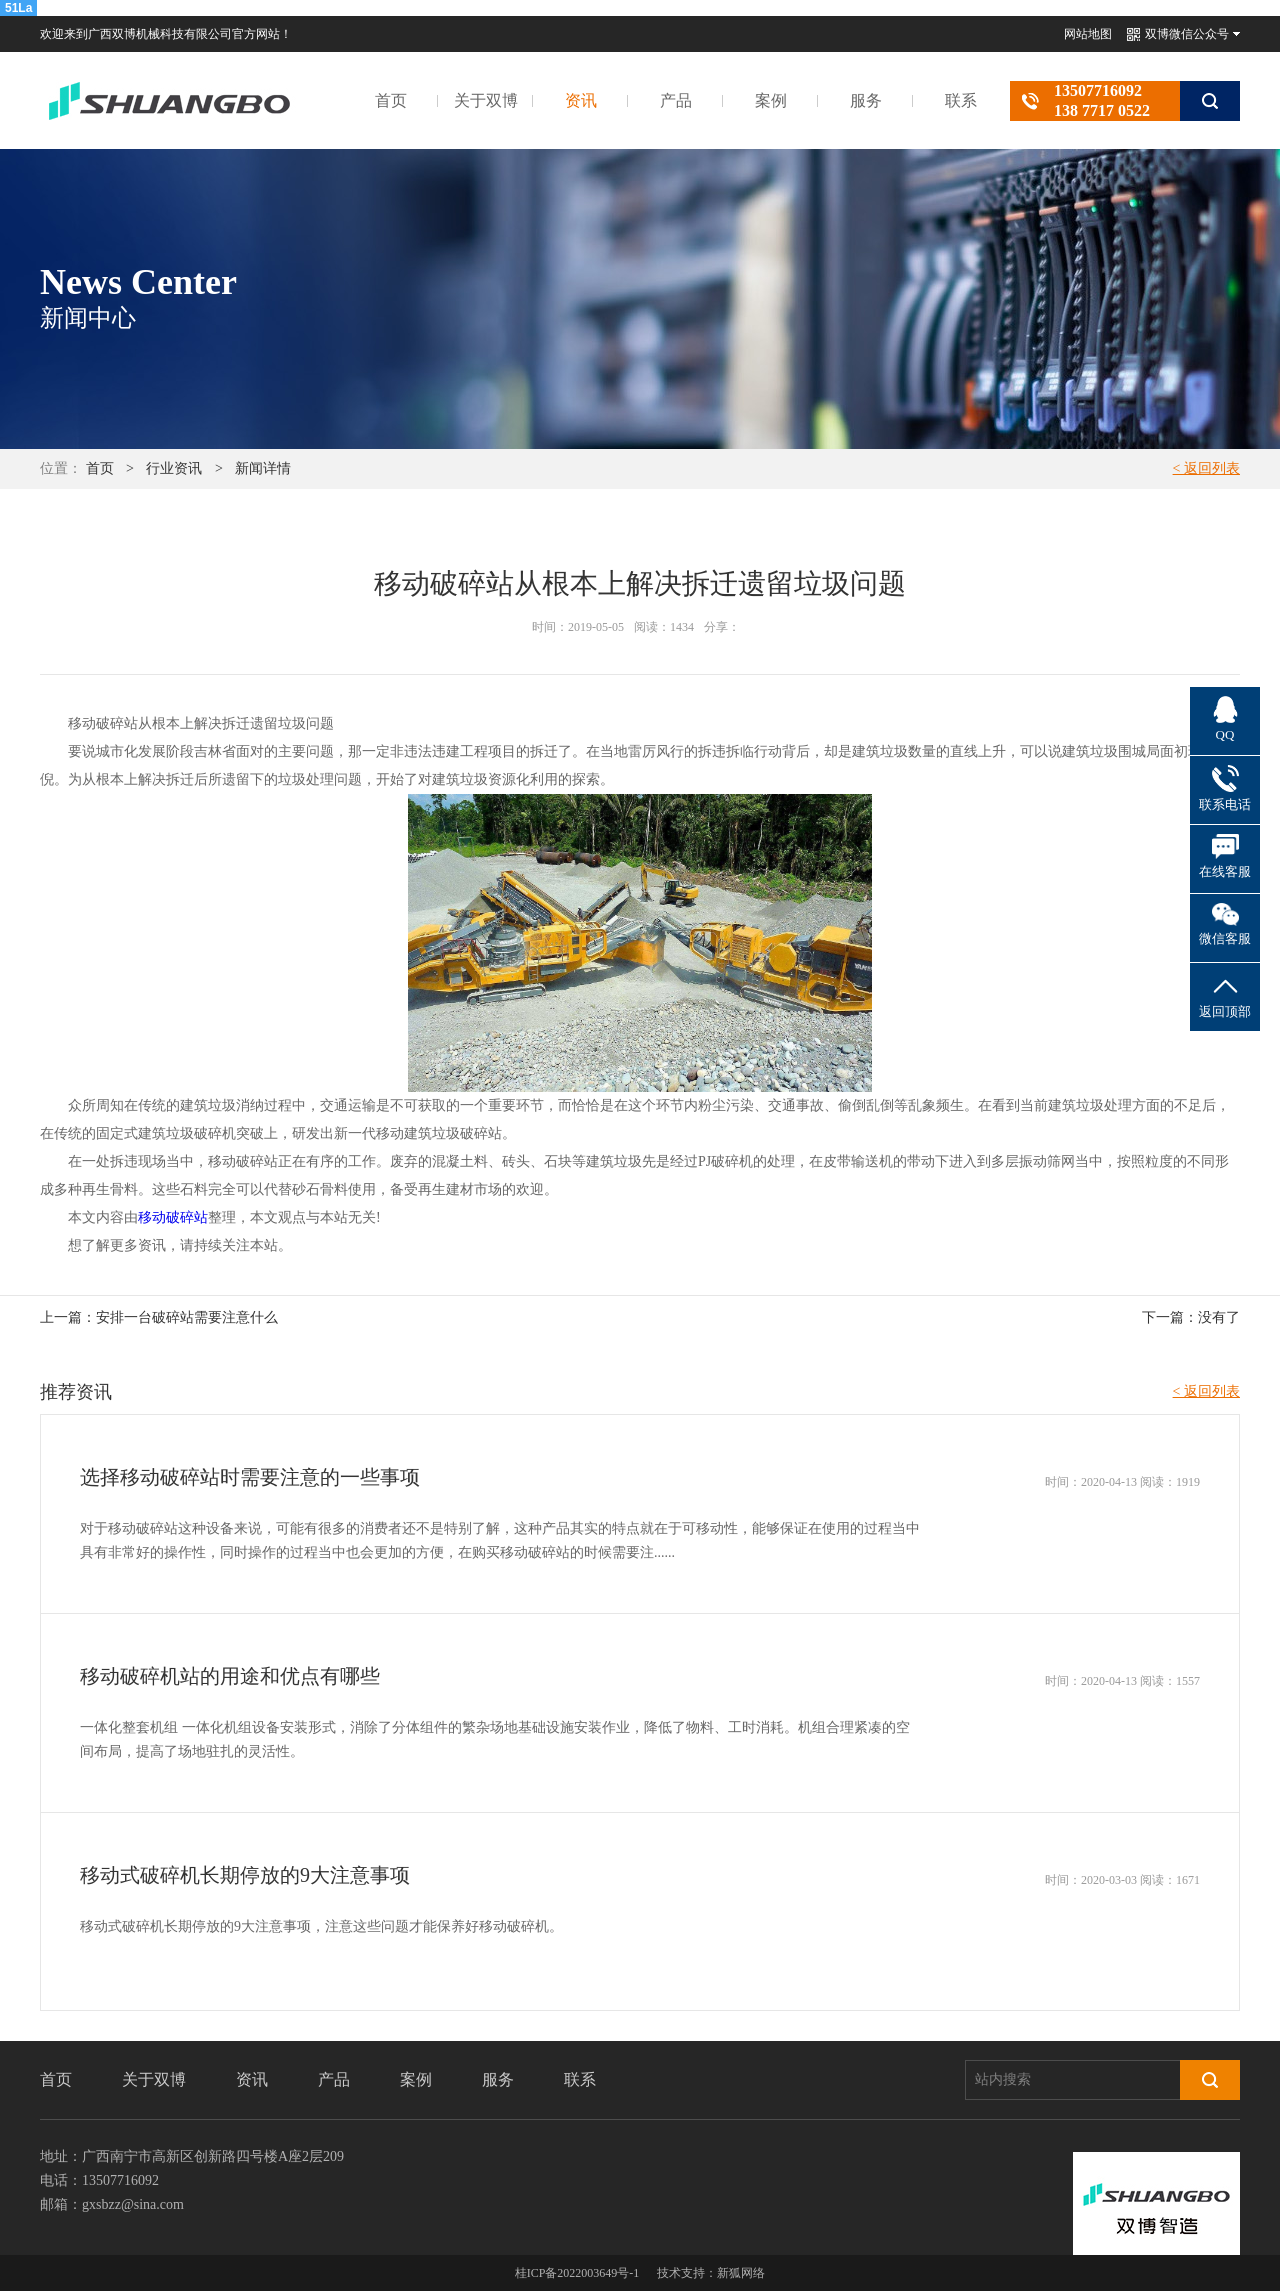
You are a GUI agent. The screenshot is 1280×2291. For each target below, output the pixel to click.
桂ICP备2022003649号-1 (577, 2273)
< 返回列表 (1206, 468)
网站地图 (1088, 34)
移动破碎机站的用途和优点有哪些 (230, 1676)
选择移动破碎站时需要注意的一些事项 (250, 1477)
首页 (391, 100)
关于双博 (486, 100)
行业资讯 (174, 468)
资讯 (581, 100)
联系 (961, 100)
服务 (866, 100)
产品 (676, 100)
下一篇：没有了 (1191, 1317)
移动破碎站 (173, 1217)
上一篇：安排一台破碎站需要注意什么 (159, 1317)
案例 (771, 100)
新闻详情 (263, 468)
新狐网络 (741, 2273)
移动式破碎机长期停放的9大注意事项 (245, 1875)
